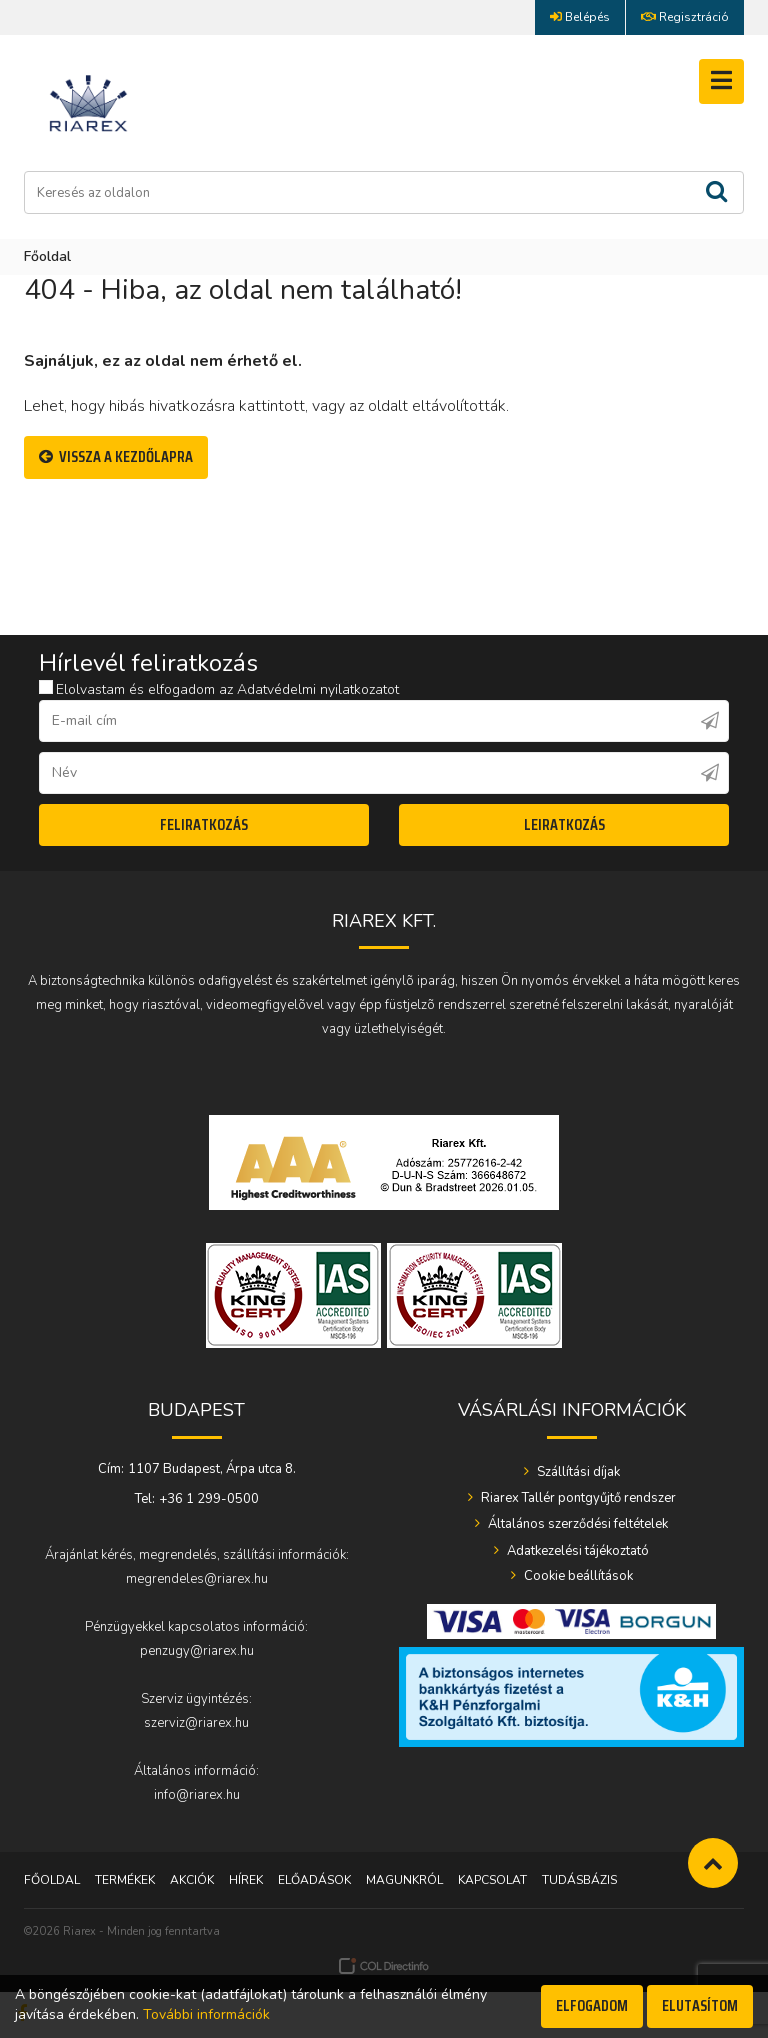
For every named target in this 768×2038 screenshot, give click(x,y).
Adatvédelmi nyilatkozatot (318, 689)
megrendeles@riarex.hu (197, 1579)
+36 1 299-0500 (209, 1499)
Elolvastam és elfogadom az (219, 689)
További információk (206, 2014)
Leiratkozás (564, 824)
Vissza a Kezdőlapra (116, 456)
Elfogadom (592, 2005)
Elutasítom (700, 2005)
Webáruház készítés (384, 1966)
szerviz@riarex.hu (196, 1723)
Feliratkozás (204, 824)
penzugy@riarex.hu (197, 1651)
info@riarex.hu (197, 1795)
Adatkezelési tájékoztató (576, 1551)
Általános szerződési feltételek (576, 1524)
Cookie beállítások (577, 1576)
